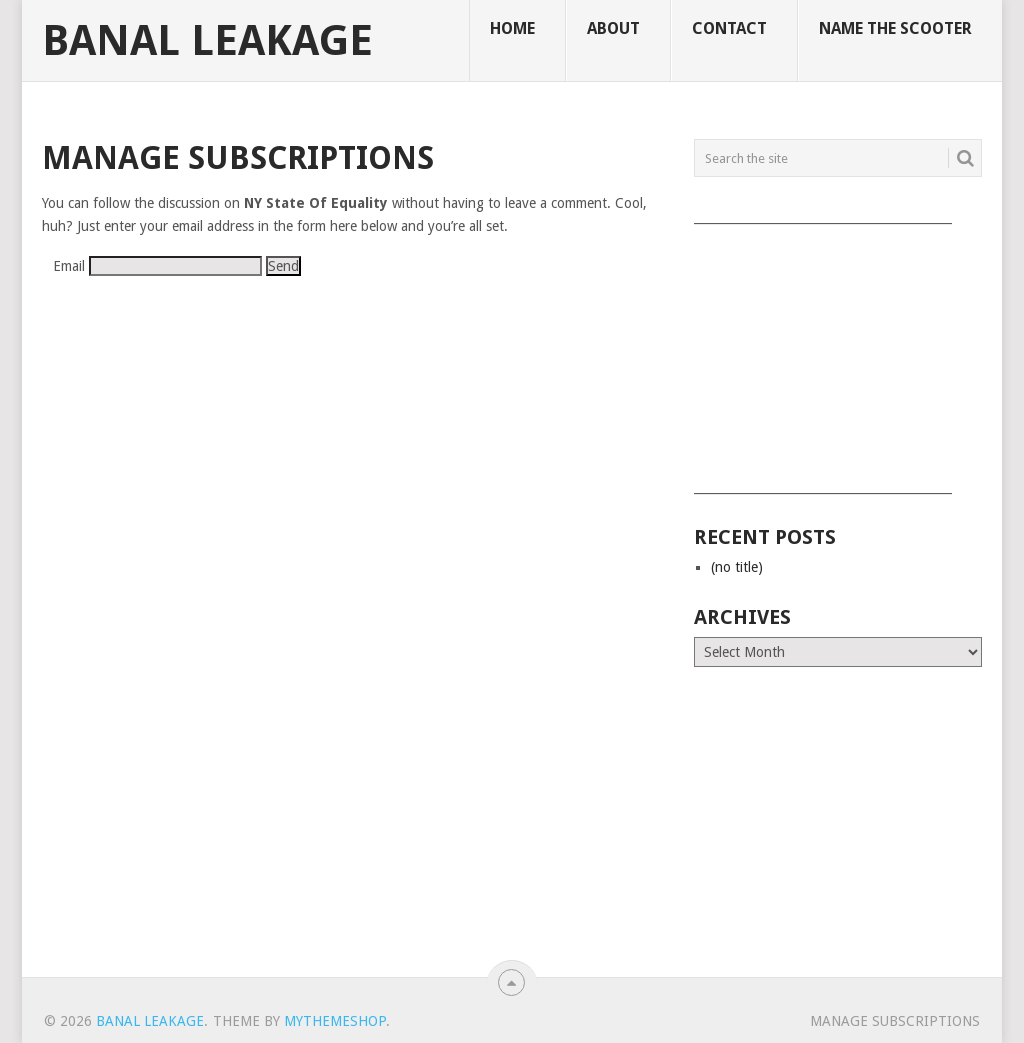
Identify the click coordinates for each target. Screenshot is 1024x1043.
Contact (729, 28)
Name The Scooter (895, 28)
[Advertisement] (838, 352)
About (613, 28)
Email (69, 266)
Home (512, 28)
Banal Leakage (207, 41)
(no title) (737, 567)
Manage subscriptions (895, 1021)
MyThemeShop (335, 1021)
